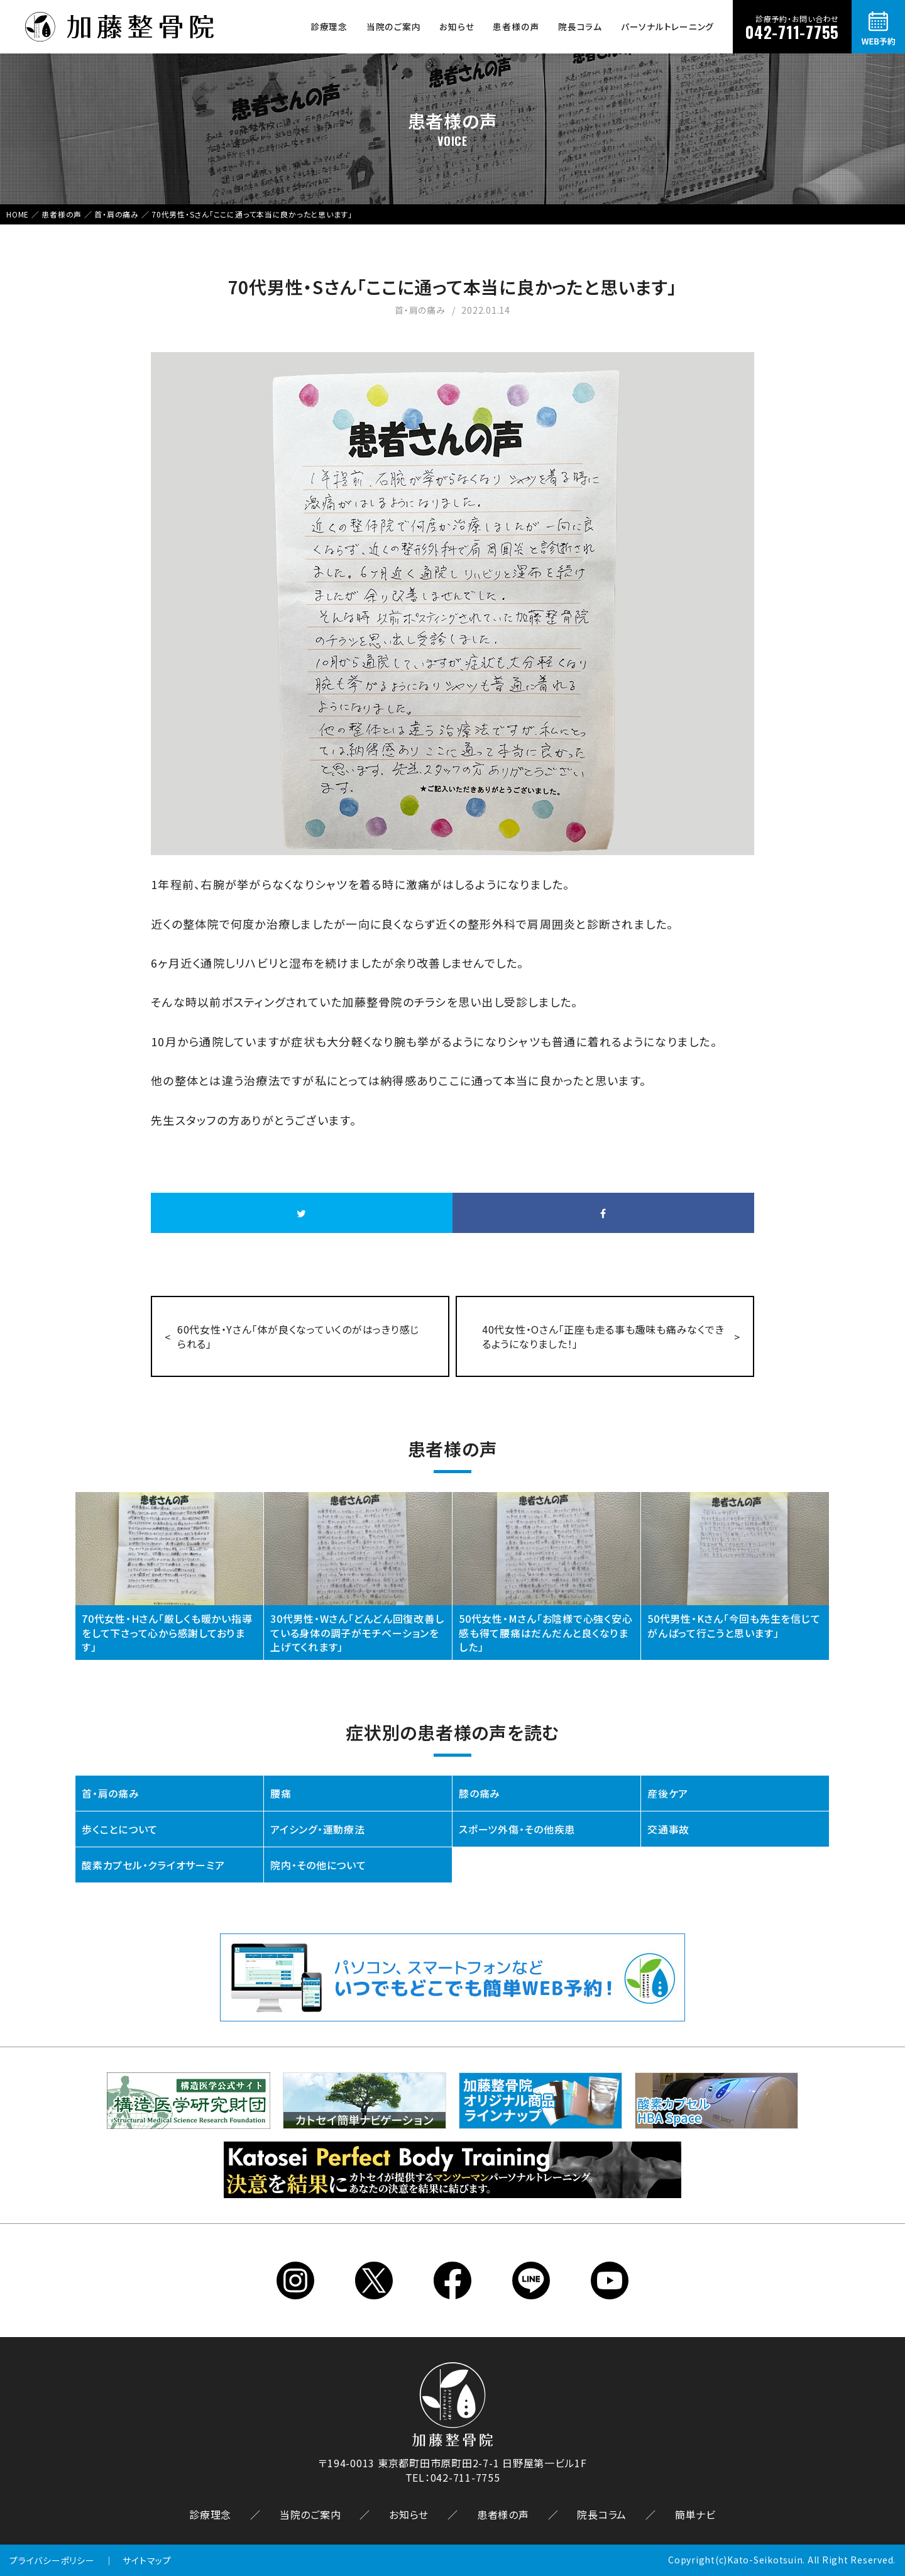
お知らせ (456, 26)
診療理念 (329, 26)
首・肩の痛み (111, 1793)
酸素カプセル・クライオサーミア (153, 1864)
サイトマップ (147, 2560)
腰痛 (281, 1793)
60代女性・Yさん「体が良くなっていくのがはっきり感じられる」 (298, 1336)
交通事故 (668, 1829)
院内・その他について (318, 1864)
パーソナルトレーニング (667, 26)
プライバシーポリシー (52, 2560)
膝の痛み (479, 1793)
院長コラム (580, 26)
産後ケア (667, 1793)
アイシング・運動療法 (317, 1829)
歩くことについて (120, 1829)
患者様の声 (516, 26)
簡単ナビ (695, 2514)
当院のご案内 (393, 26)
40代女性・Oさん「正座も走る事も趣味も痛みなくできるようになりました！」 (603, 1336)
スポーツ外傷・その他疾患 (517, 1829)
